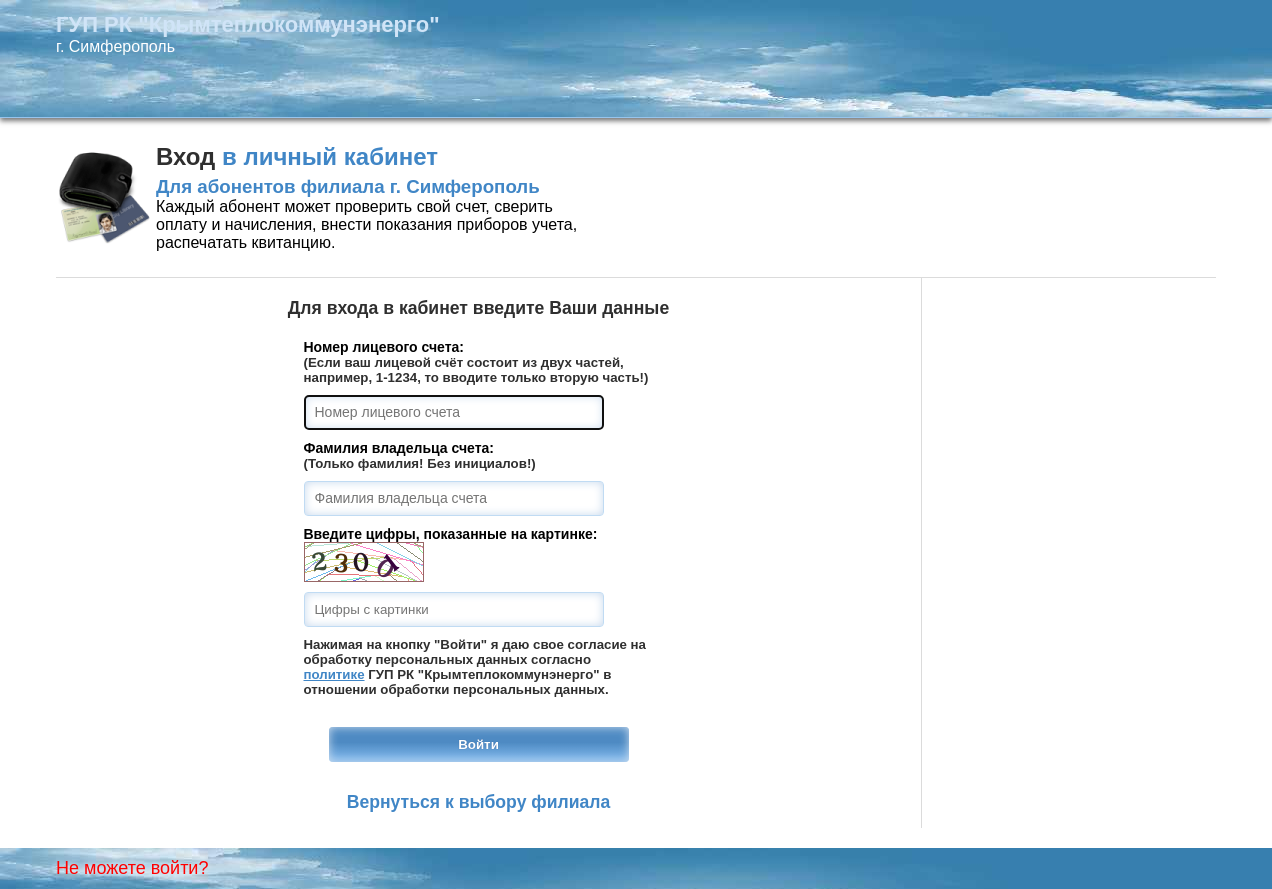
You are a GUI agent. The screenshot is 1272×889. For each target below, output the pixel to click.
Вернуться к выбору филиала (479, 802)
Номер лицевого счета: (384, 347)
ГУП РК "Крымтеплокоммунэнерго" (248, 24)
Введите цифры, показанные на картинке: (451, 534)
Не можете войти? (132, 868)
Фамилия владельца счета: (399, 448)
